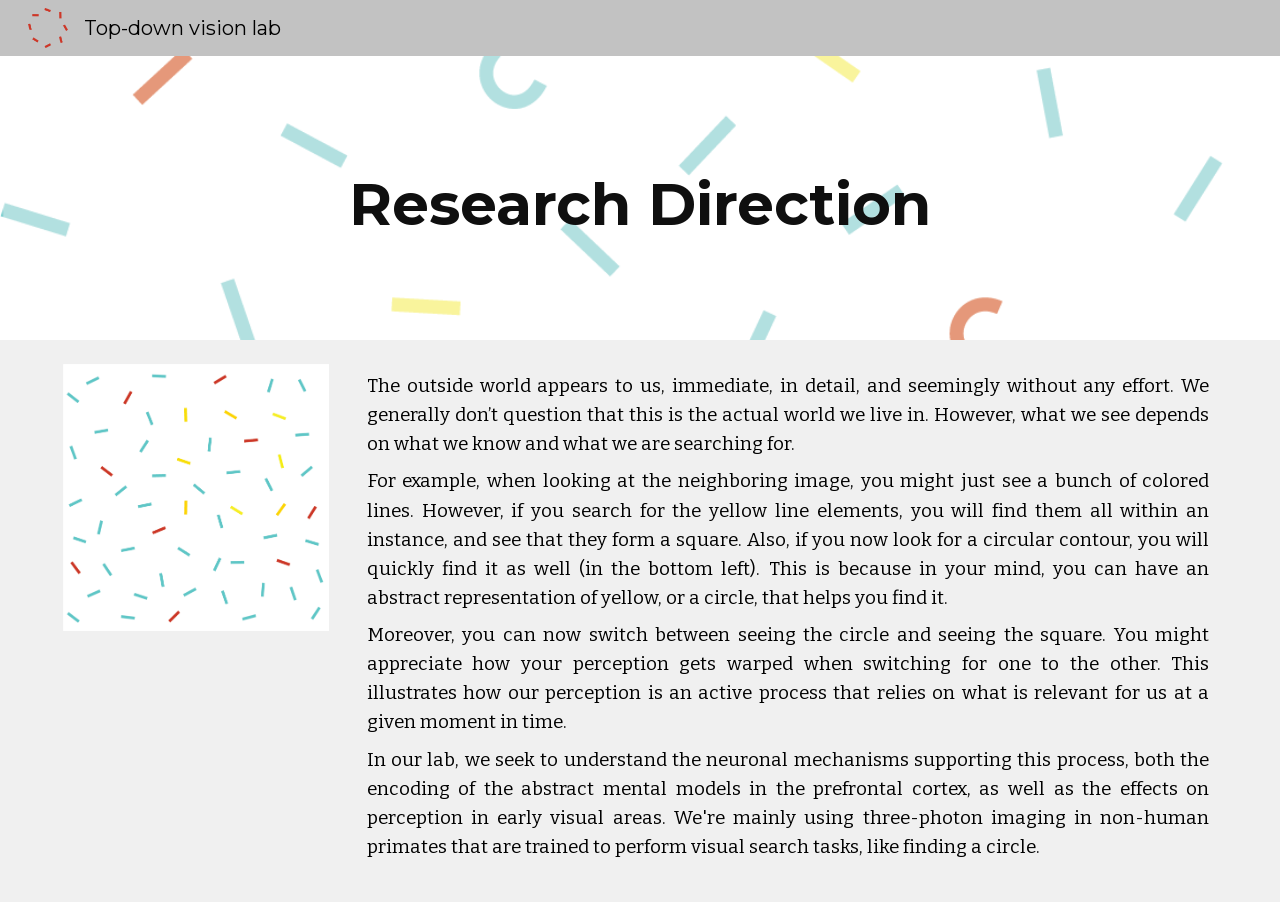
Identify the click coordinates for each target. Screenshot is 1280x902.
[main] (640, 198)
